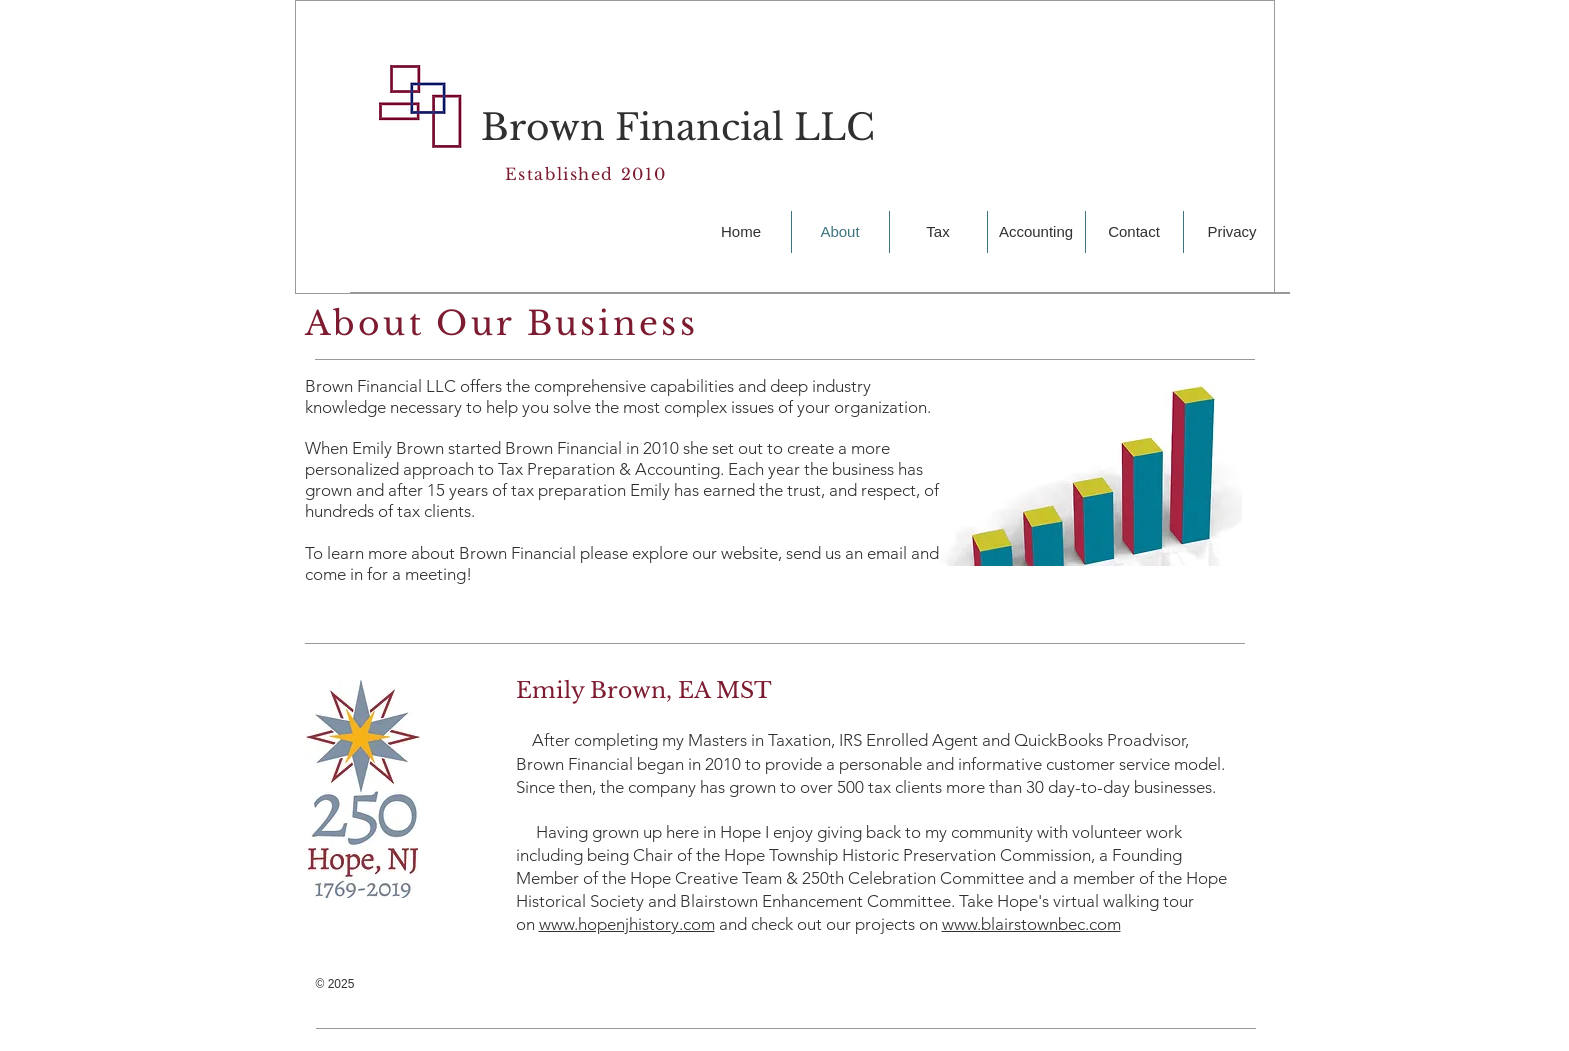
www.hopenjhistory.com (627, 924)
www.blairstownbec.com (1031, 924)
